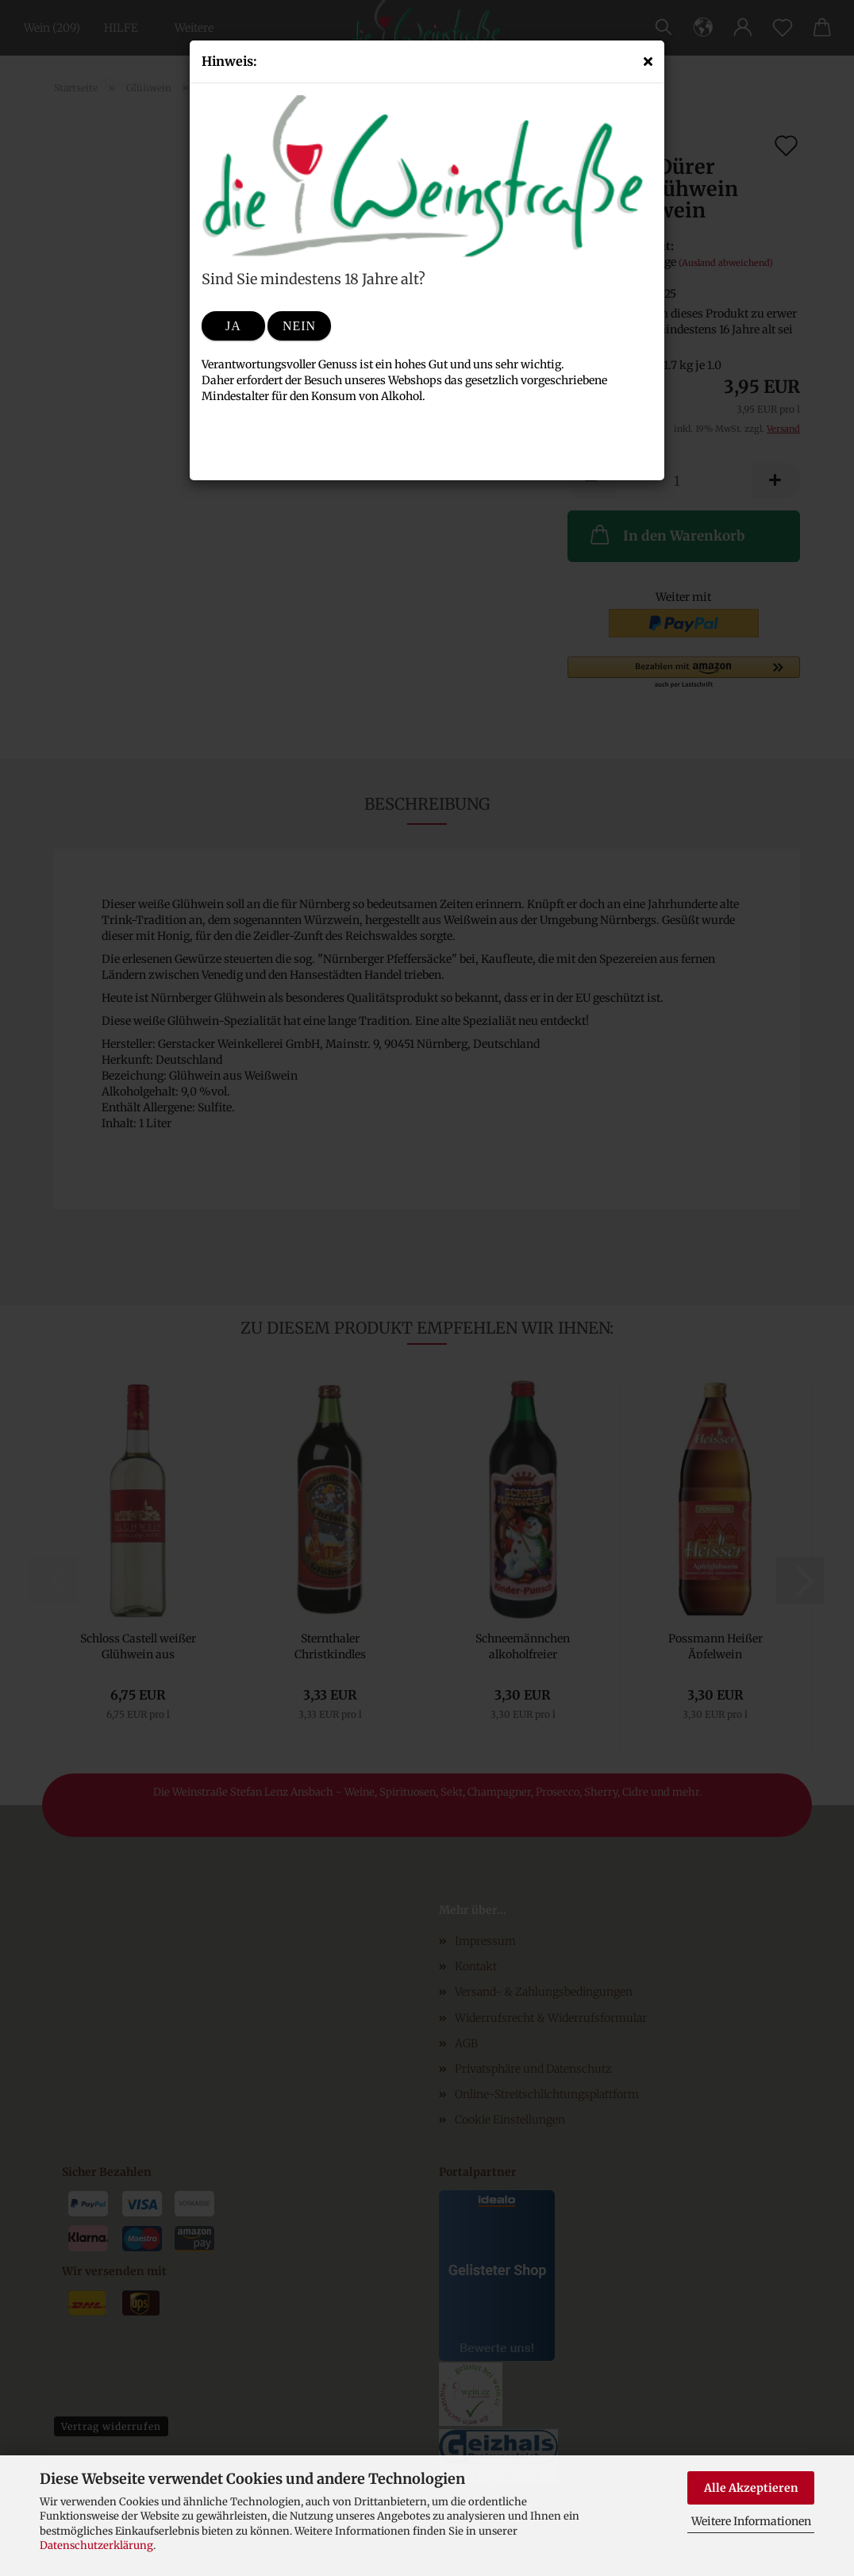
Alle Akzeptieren (751, 2488)
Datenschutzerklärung (96, 2545)
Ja (233, 326)
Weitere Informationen (751, 2521)
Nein (299, 326)
